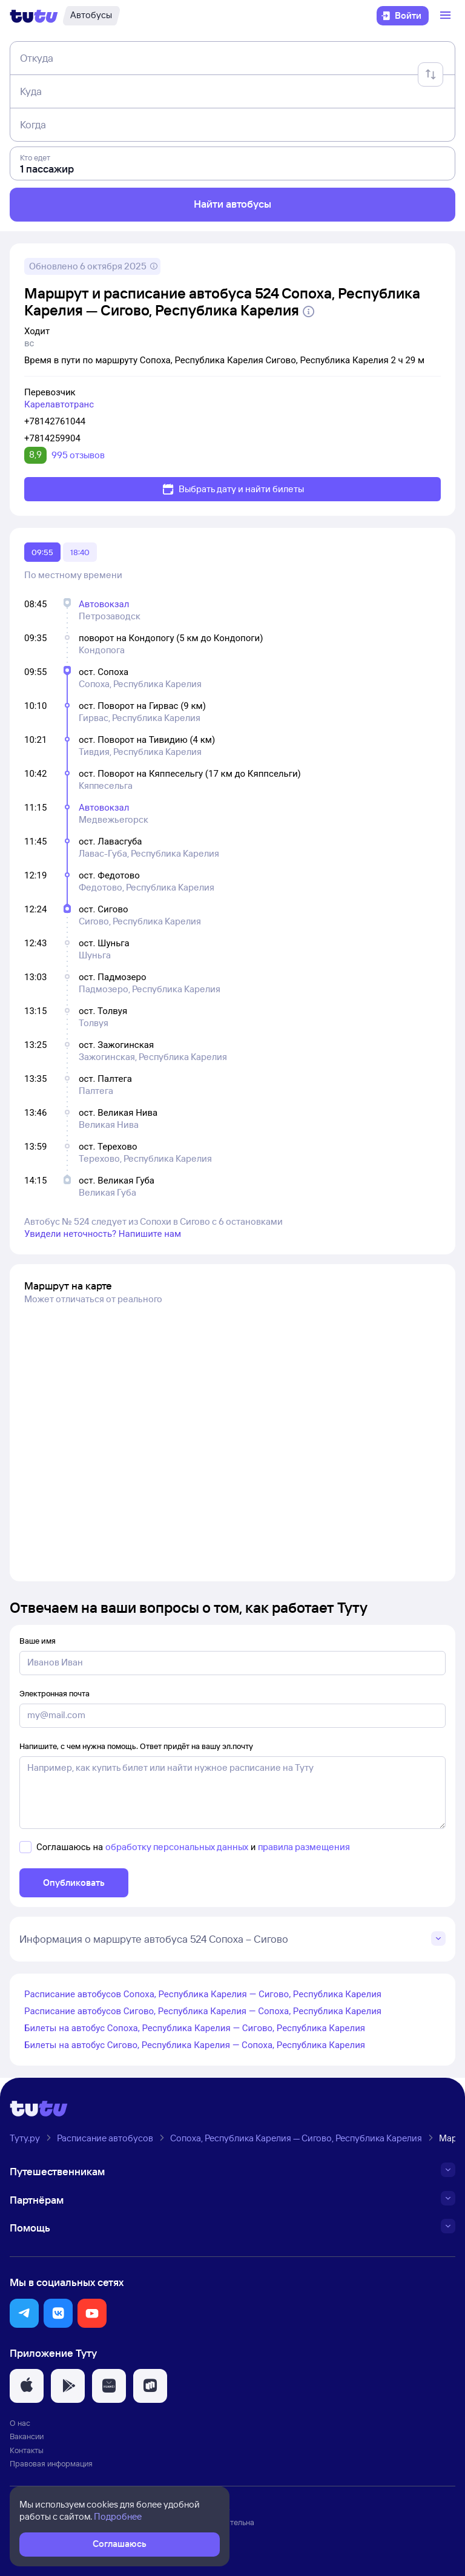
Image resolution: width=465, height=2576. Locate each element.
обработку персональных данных (176, 1847)
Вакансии (27, 2436)
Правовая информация (51, 2463)
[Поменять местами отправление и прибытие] (430, 74)
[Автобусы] (91, 15)
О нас (20, 2423)
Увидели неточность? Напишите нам (102, 1233)
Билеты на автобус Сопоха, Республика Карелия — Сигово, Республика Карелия (194, 2028)
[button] (24, 2313)
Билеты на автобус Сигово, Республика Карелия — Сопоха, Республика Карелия (194, 2045)
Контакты (27, 2450)
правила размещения (304, 1847)
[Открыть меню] (446, 15)
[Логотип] (34, 16)
